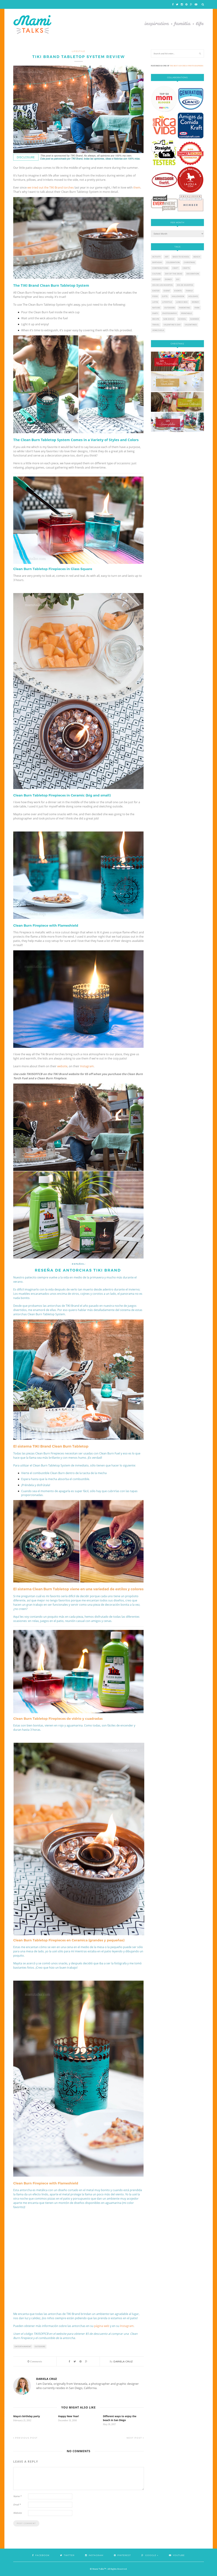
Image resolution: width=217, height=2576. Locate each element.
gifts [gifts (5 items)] (165, 296)
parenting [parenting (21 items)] (184, 308)
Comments (35, 2361)
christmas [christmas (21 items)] (189, 262)
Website (17, 2512)
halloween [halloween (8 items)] (178, 296)
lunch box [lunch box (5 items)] (182, 302)
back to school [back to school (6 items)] (181, 257)
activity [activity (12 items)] (156, 257)
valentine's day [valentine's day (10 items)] (172, 325)
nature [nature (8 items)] (156, 308)
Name (17, 2496)
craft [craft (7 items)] (176, 268)
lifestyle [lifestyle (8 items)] (167, 302)
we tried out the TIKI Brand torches (50, 187)
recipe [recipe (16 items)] (155, 319)
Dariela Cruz (123, 2361)
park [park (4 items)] (197, 308)
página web (101, 2326)
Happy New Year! (68, 2416)
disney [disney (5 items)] (168, 279)
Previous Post (25, 2437)
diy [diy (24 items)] (177, 279)
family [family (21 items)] (189, 291)
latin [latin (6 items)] (155, 302)
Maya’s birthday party (26, 2416)
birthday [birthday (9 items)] (157, 262)
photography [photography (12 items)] (169, 313)
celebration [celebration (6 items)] (173, 262)
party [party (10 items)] (155, 313)
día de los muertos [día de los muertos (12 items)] (162, 285)
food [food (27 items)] (155, 296)
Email (17, 2504)
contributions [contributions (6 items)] (160, 268)
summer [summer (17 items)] (194, 319)
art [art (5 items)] (166, 257)
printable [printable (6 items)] (186, 313)
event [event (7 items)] (167, 291)
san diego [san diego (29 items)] (169, 319)
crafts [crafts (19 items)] (186, 268)
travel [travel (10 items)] (155, 325)
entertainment (23, 2346)
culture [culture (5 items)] (156, 274)
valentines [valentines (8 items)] (191, 325)
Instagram (87, 1066)
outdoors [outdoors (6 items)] (169, 308)
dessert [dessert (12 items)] (156, 279)
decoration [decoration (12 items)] (192, 274)
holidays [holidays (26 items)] (193, 296)
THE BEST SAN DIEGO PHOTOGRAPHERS (186, 66)
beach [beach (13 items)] (197, 257)
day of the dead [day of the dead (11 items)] (173, 274)
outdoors (40, 2346)
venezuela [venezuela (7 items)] (158, 330)
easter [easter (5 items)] (155, 291)
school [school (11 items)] (182, 319)
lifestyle (78, 51)
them (136, 187)
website (62, 1066)
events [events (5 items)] (178, 291)
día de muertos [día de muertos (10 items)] (185, 285)
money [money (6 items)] (195, 302)
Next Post (135, 2437)
